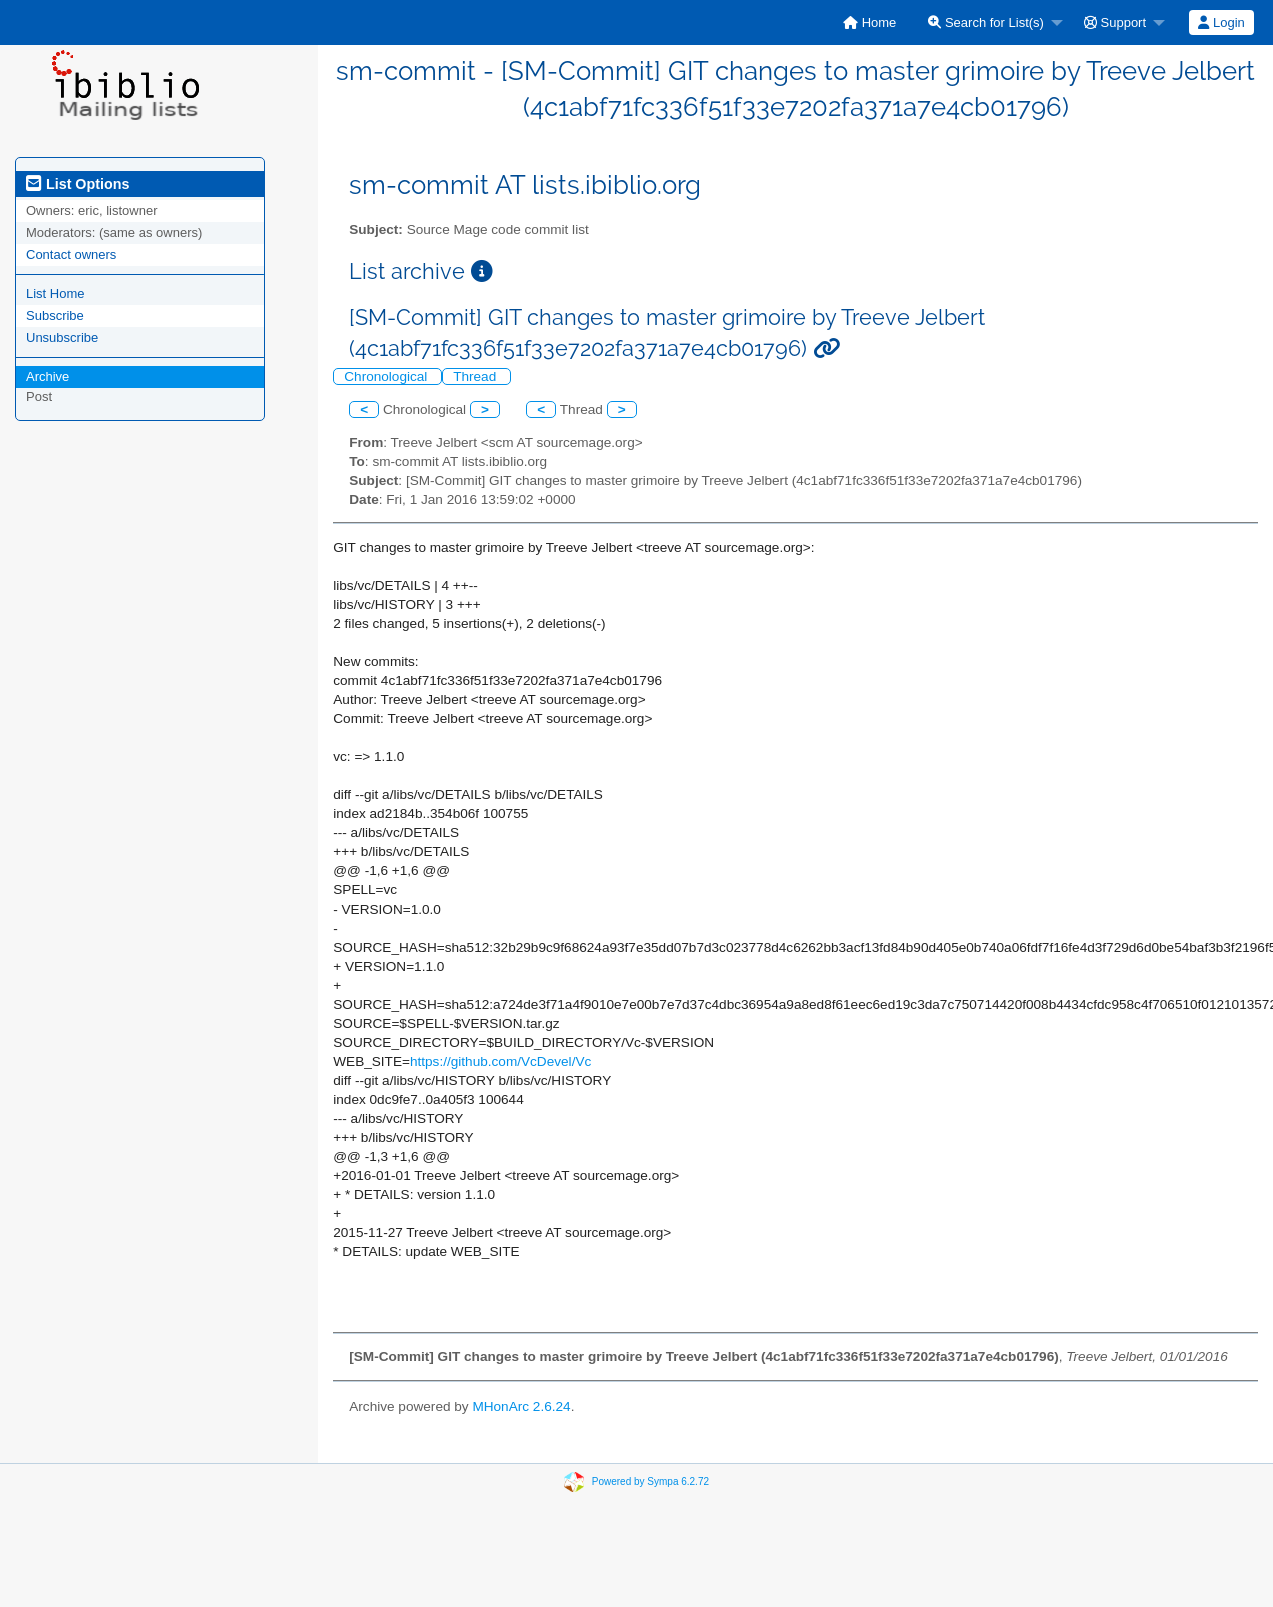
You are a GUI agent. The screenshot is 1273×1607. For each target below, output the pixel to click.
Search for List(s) (986, 22)
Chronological (387, 376)
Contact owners (71, 254)
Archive (47, 376)
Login (1221, 22)
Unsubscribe (62, 337)
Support (1115, 22)
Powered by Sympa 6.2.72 (650, 1481)
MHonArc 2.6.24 (521, 1406)
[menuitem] (869, 22)
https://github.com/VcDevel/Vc (500, 1061)
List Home (55, 293)
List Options (77, 184)
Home (869, 22)
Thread (476, 376)
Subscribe (55, 315)
